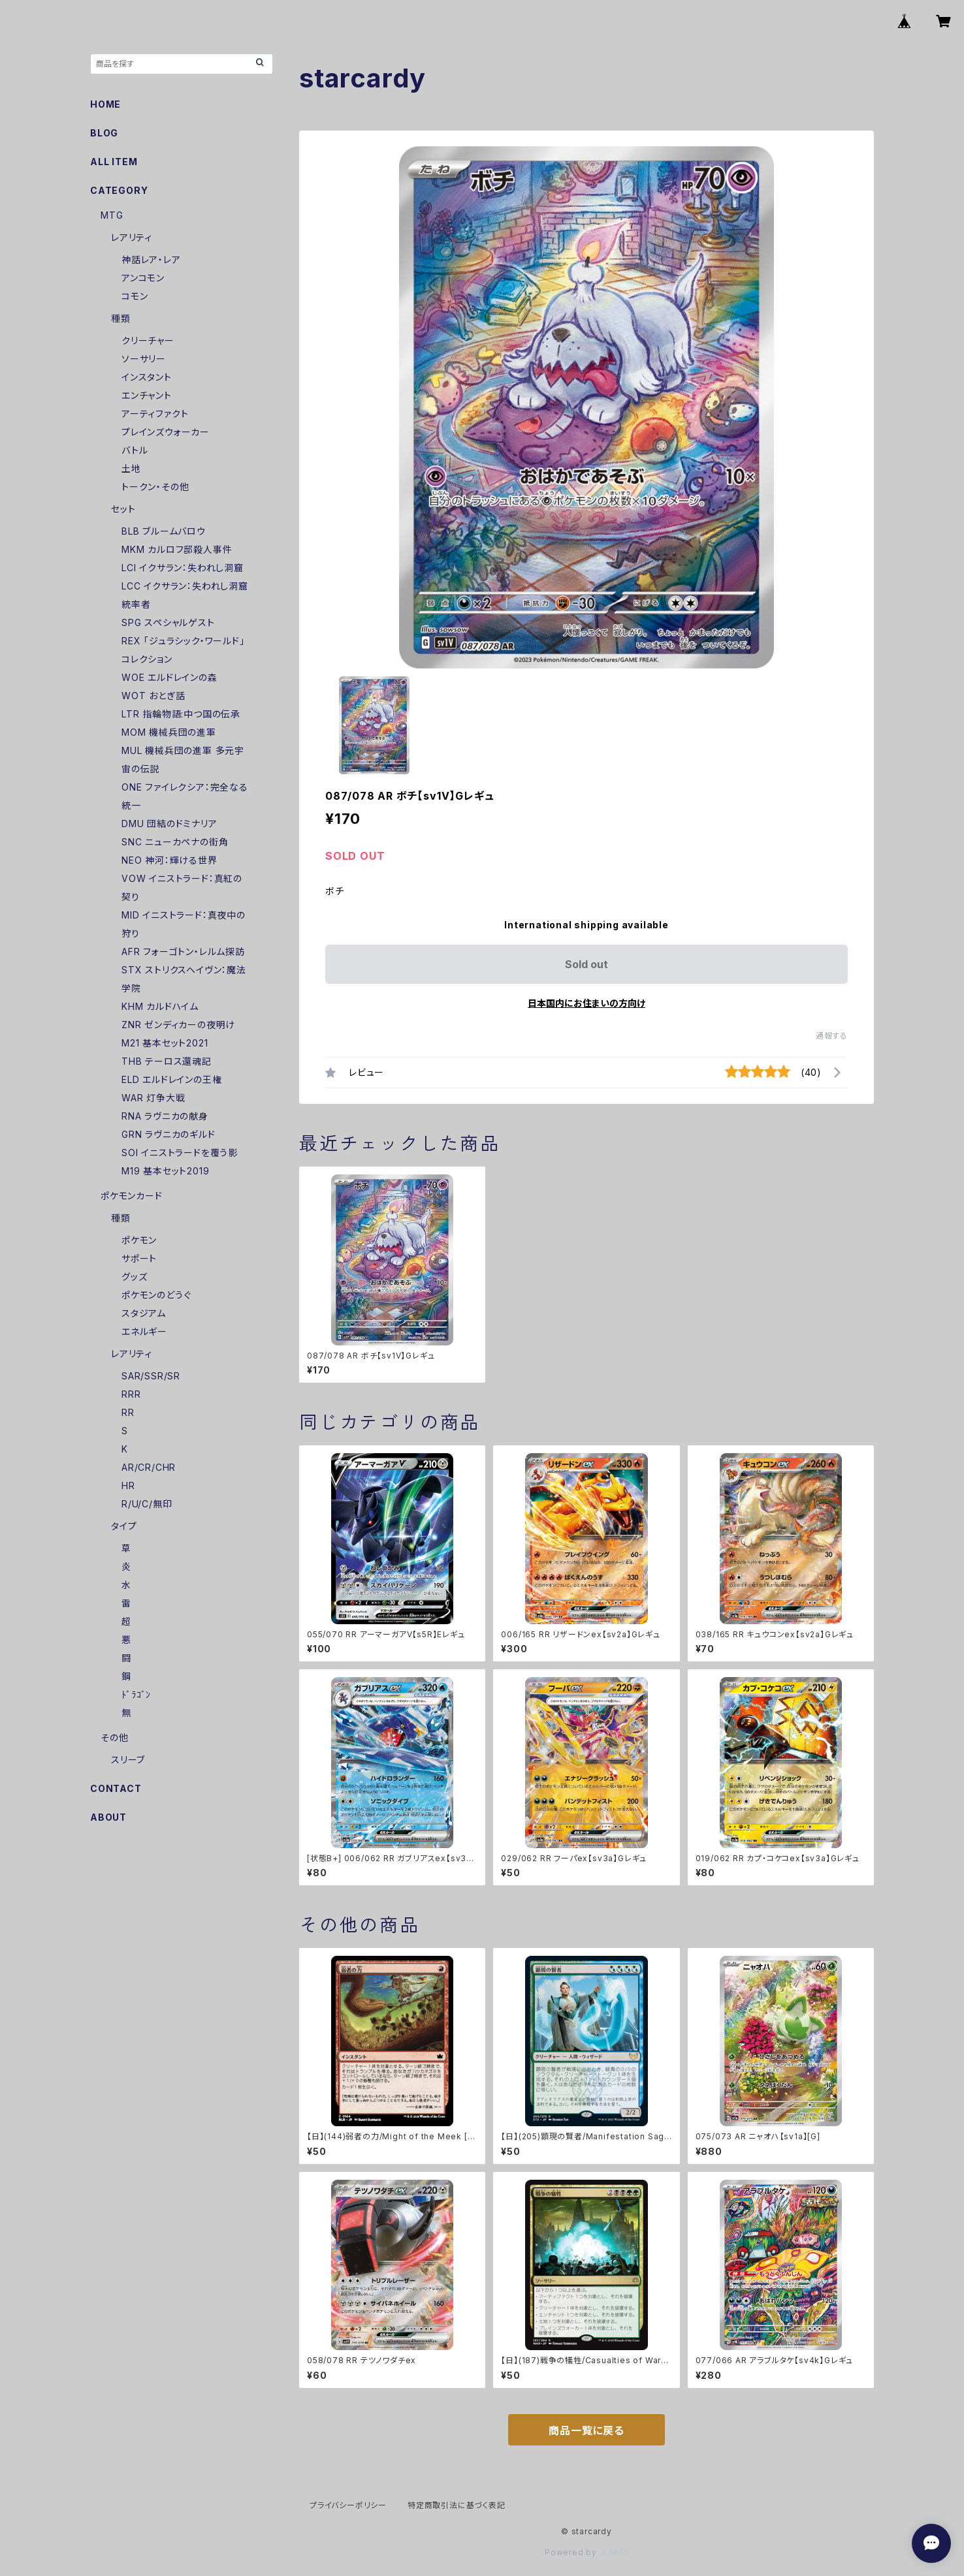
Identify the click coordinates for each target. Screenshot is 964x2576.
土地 (131, 468)
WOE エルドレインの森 (169, 677)
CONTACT (116, 1788)
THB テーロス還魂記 (166, 1061)
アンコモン (143, 277)
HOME (105, 104)
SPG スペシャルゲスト (168, 622)
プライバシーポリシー (348, 2505)
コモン (134, 296)
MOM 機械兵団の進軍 (168, 732)
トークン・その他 (155, 486)
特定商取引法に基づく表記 (457, 2505)
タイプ (124, 1525)
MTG (112, 215)
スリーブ (128, 1759)
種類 (121, 318)
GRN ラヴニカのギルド (168, 1134)
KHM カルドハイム (160, 1006)
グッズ (134, 1276)
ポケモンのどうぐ (156, 1294)
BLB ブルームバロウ (163, 531)
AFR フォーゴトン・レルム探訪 (183, 951)
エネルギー (144, 1331)
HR (128, 1485)
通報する (832, 1036)
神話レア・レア (151, 259)
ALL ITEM (113, 161)
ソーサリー (143, 358)
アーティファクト (154, 413)
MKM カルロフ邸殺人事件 (176, 549)
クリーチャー (147, 340)
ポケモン (139, 1240)
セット (123, 508)
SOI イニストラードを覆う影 (179, 1152)
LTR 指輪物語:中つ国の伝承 (180, 713)
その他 (114, 1737)
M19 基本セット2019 (165, 1170)
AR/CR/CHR (148, 1467)
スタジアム (143, 1313)
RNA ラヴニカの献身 (164, 1116)
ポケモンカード (132, 1195)
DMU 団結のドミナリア (169, 823)
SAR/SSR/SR (150, 1375)
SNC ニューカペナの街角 (174, 841)
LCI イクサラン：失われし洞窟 (182, 567)
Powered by (586, 2552)
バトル (134, 450)
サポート (139, 1258)
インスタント (146, 377)
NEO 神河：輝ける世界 (169, 860)
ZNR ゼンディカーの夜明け (178, 1024)
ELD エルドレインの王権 (171, 1079)
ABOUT (108, 1817)
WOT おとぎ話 (153, 695)
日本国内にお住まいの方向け (586, 1003)
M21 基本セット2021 (164, 1042)
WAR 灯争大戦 (153, 1097)
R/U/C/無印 (146, 1503)
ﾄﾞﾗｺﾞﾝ (136, 1694)
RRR (130, 1394)
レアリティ (131, 237)
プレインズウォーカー (165, 431)
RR (128, 1412)
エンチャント (146, 395)
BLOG (104, 132)
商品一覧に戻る (586, 2430)
